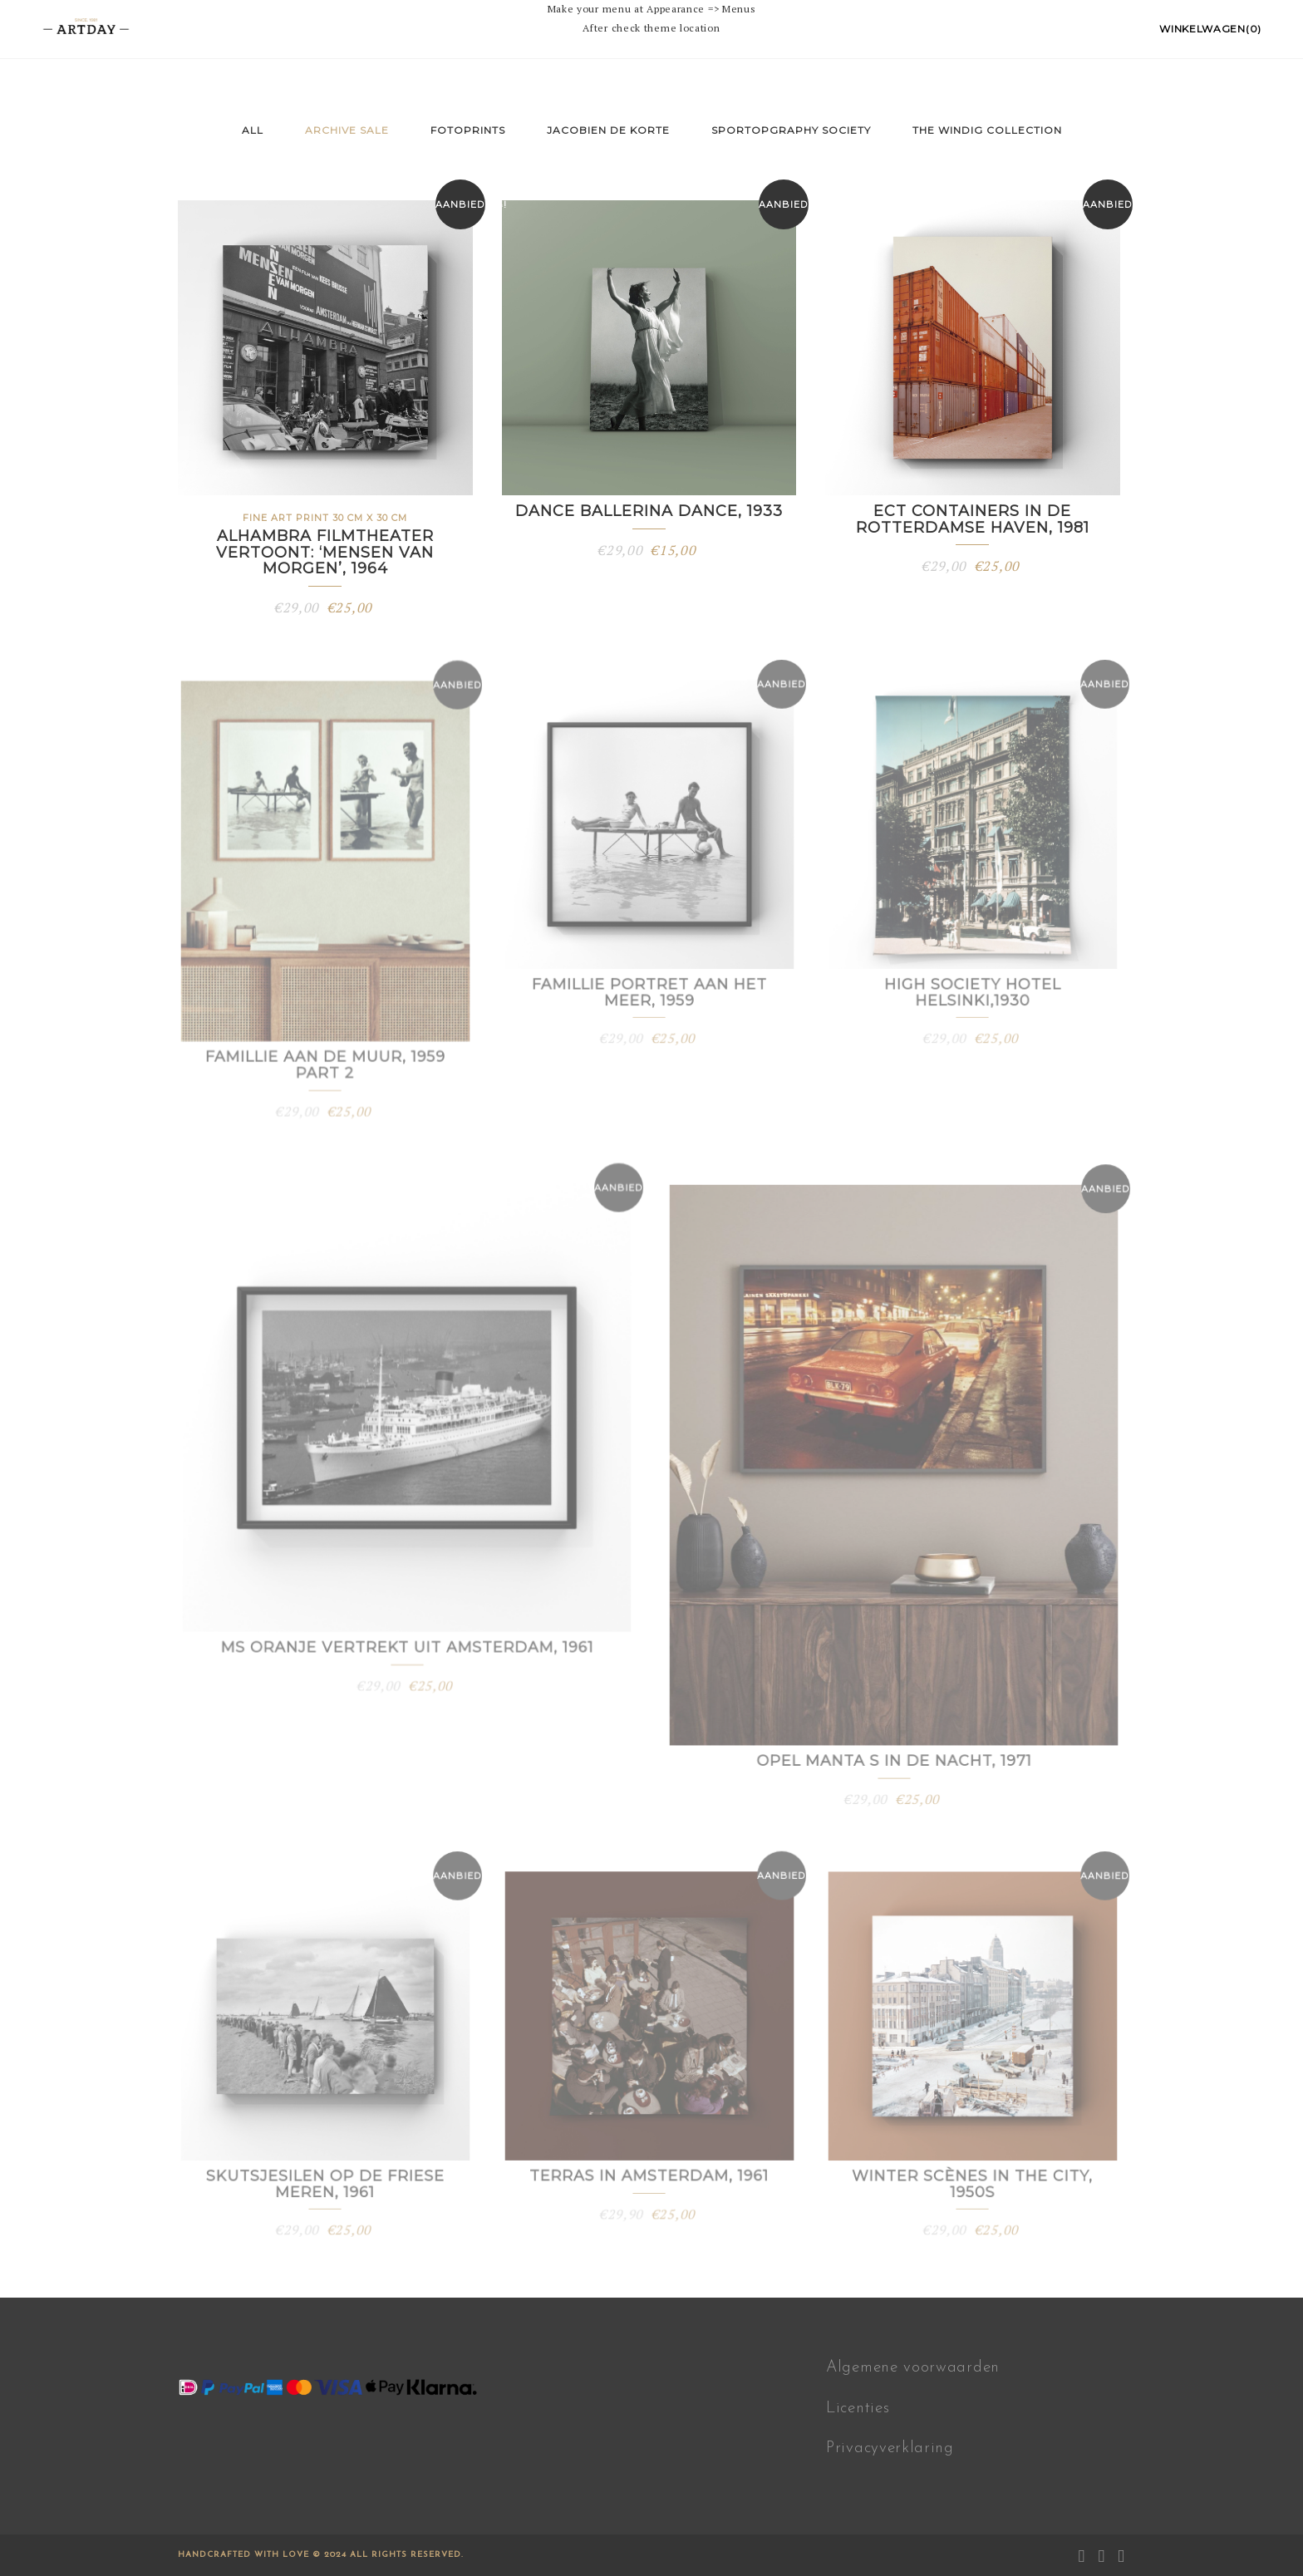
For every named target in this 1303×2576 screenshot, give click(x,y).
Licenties (857, 2408)
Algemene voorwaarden (913, 2368)
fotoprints (467, 130)
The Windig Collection (987, 130)
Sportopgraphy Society (791, 130)
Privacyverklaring (890, 2448)
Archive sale (347, 130)
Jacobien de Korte (608, 130)
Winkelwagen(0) (1210, 28)
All (252, 130)
